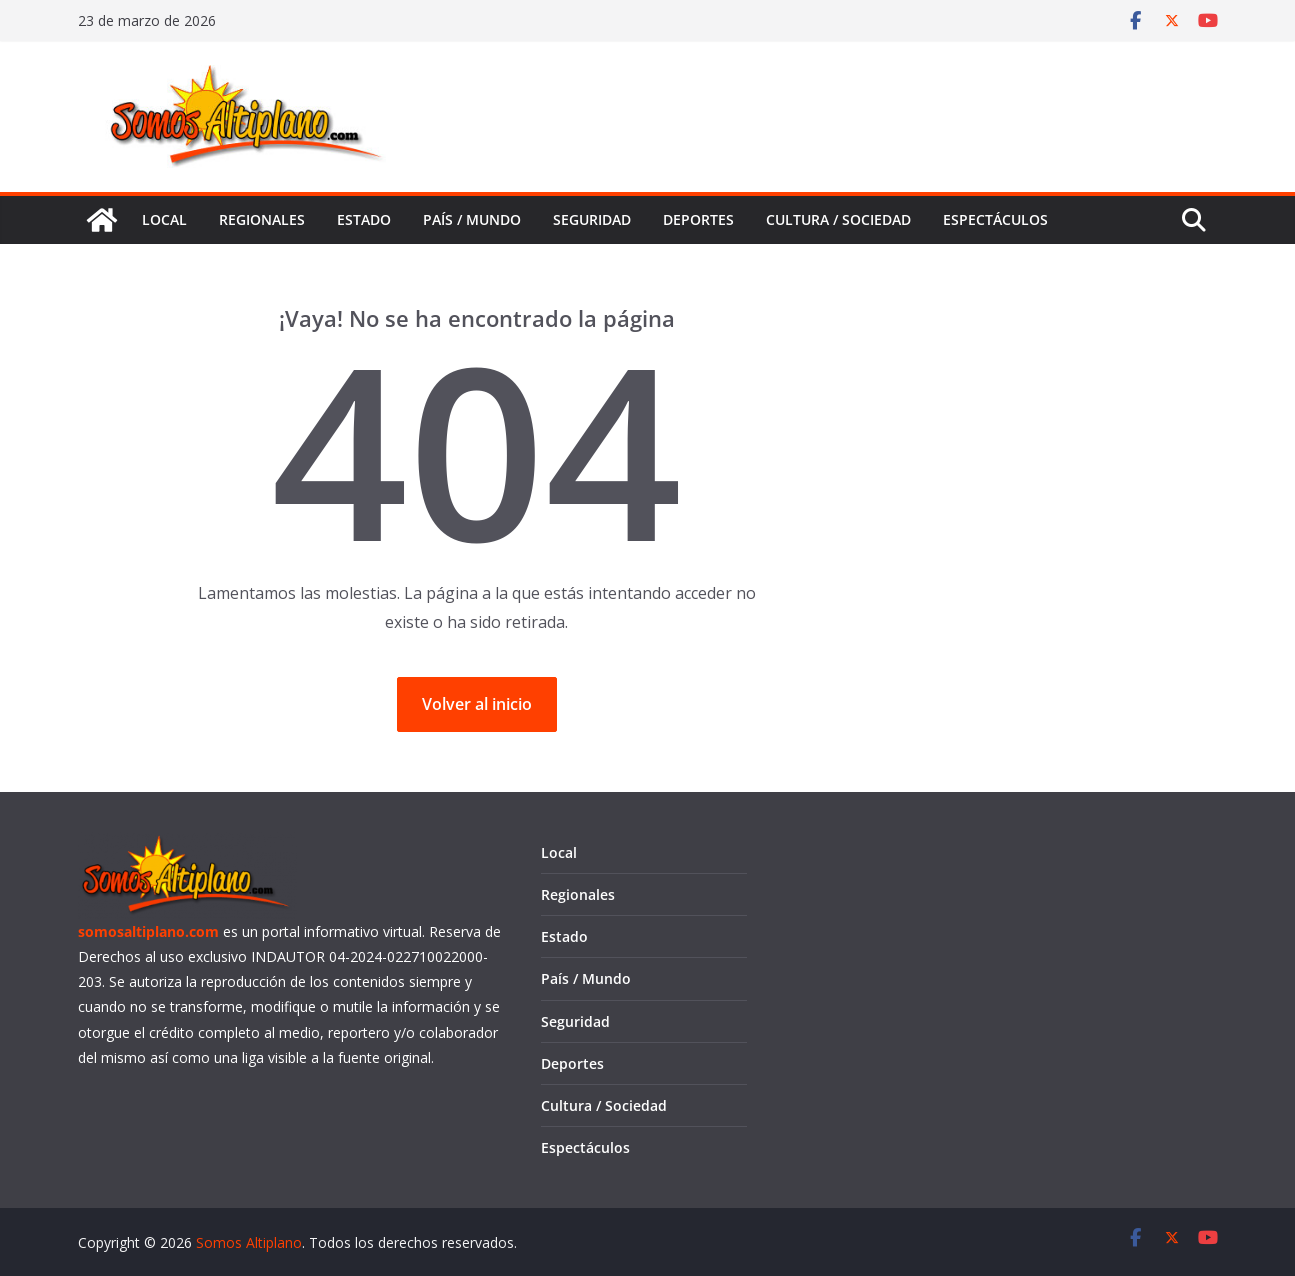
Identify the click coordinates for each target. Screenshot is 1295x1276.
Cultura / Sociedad (838, 219)
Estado (364, 219)
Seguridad (592, 219)
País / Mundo (472, 219)
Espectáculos (995, 219)
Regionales (262, 219)
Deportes (698, 219)
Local (164, 219)
